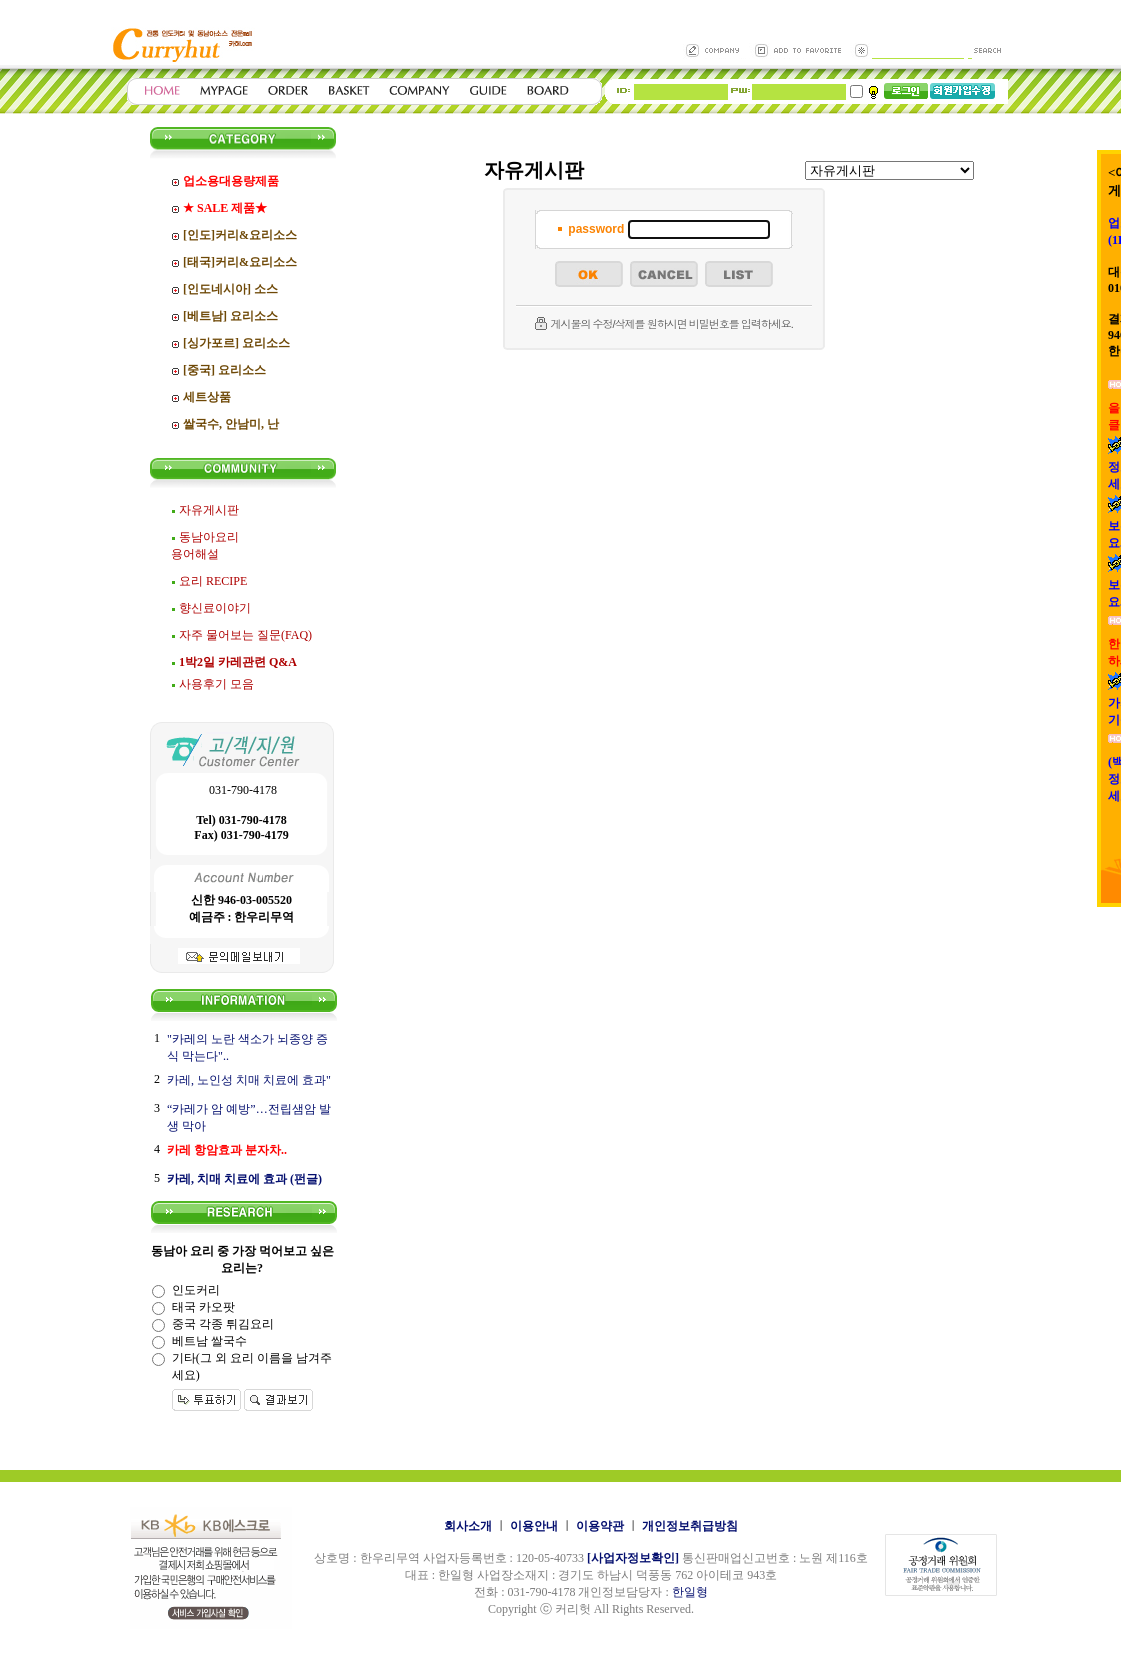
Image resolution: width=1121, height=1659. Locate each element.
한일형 (690, 1592)
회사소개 (468, 1526)
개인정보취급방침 (690, 1526)
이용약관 (600, 1526)
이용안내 (534, 1526)
